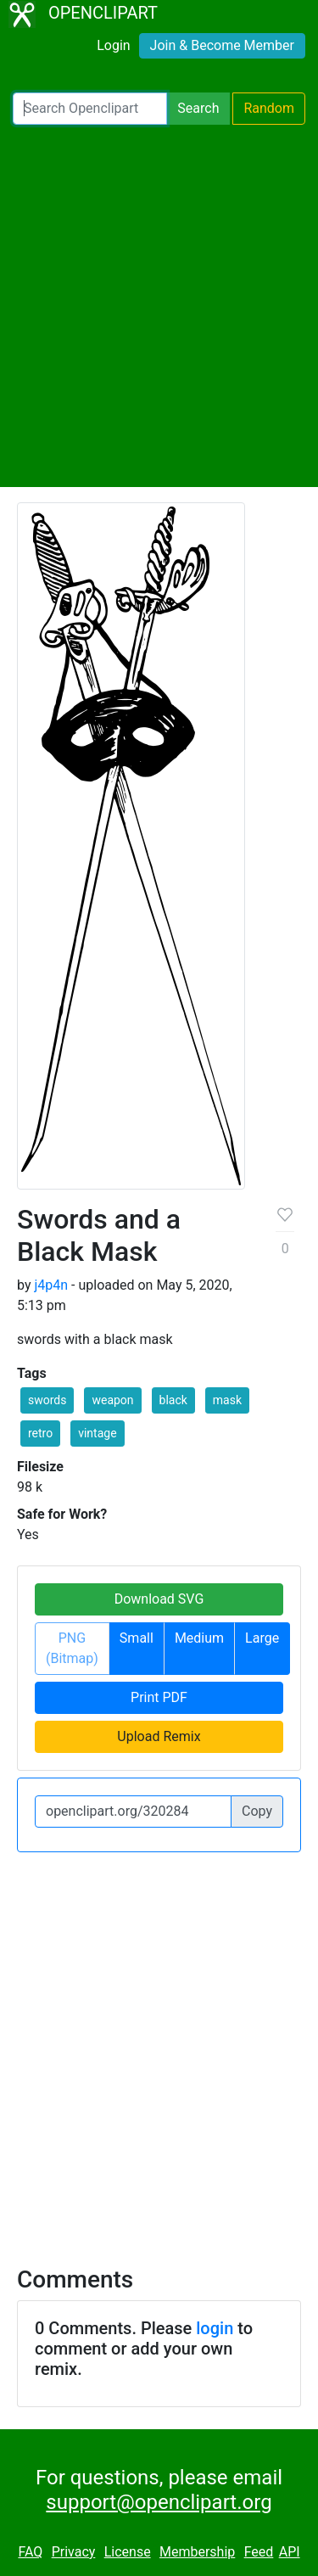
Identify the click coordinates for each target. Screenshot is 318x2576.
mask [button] (227, 1400)
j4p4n (51, 1285)
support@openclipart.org (158, 2502)
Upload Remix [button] (158, 1736)
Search (198, 108)
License (127, 2552)
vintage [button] (97, 1433)
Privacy (74, 2552)
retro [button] (40, 1433)
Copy (257, 1811)
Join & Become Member (222, 45)
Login (113, 45)
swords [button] (47, 1400)
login (214, 2328)
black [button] (173, 1400)
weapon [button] (112, 1400)
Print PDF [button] (159, 1697)
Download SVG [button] (159, 1599)
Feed (259, 2552)
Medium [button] (199, 1638)
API (289, 2552)
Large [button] (262, 1638)
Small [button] (136, 1638)
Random (268, 108)
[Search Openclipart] (90, 108)
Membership (197, 2552)
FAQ (30, 2552)
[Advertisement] (159, 306)
